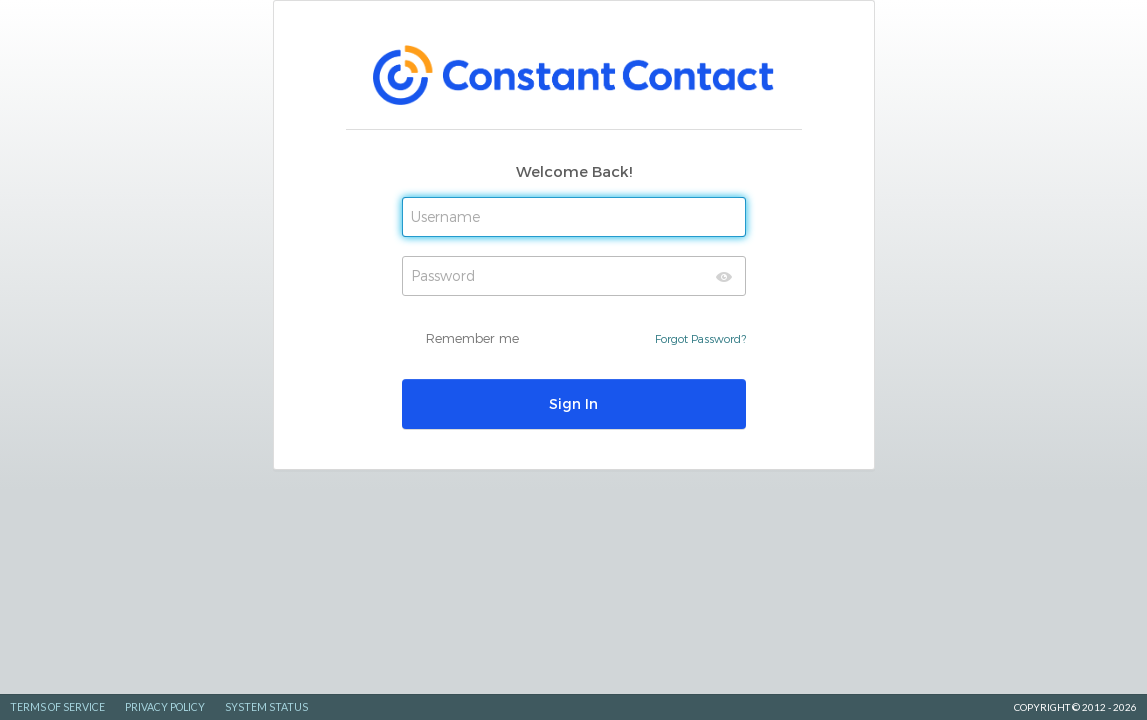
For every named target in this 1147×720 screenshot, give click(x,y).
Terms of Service (57, 707)
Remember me (472, 338)
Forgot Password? (700, 338)
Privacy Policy (165, 707)
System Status (266, 707)
